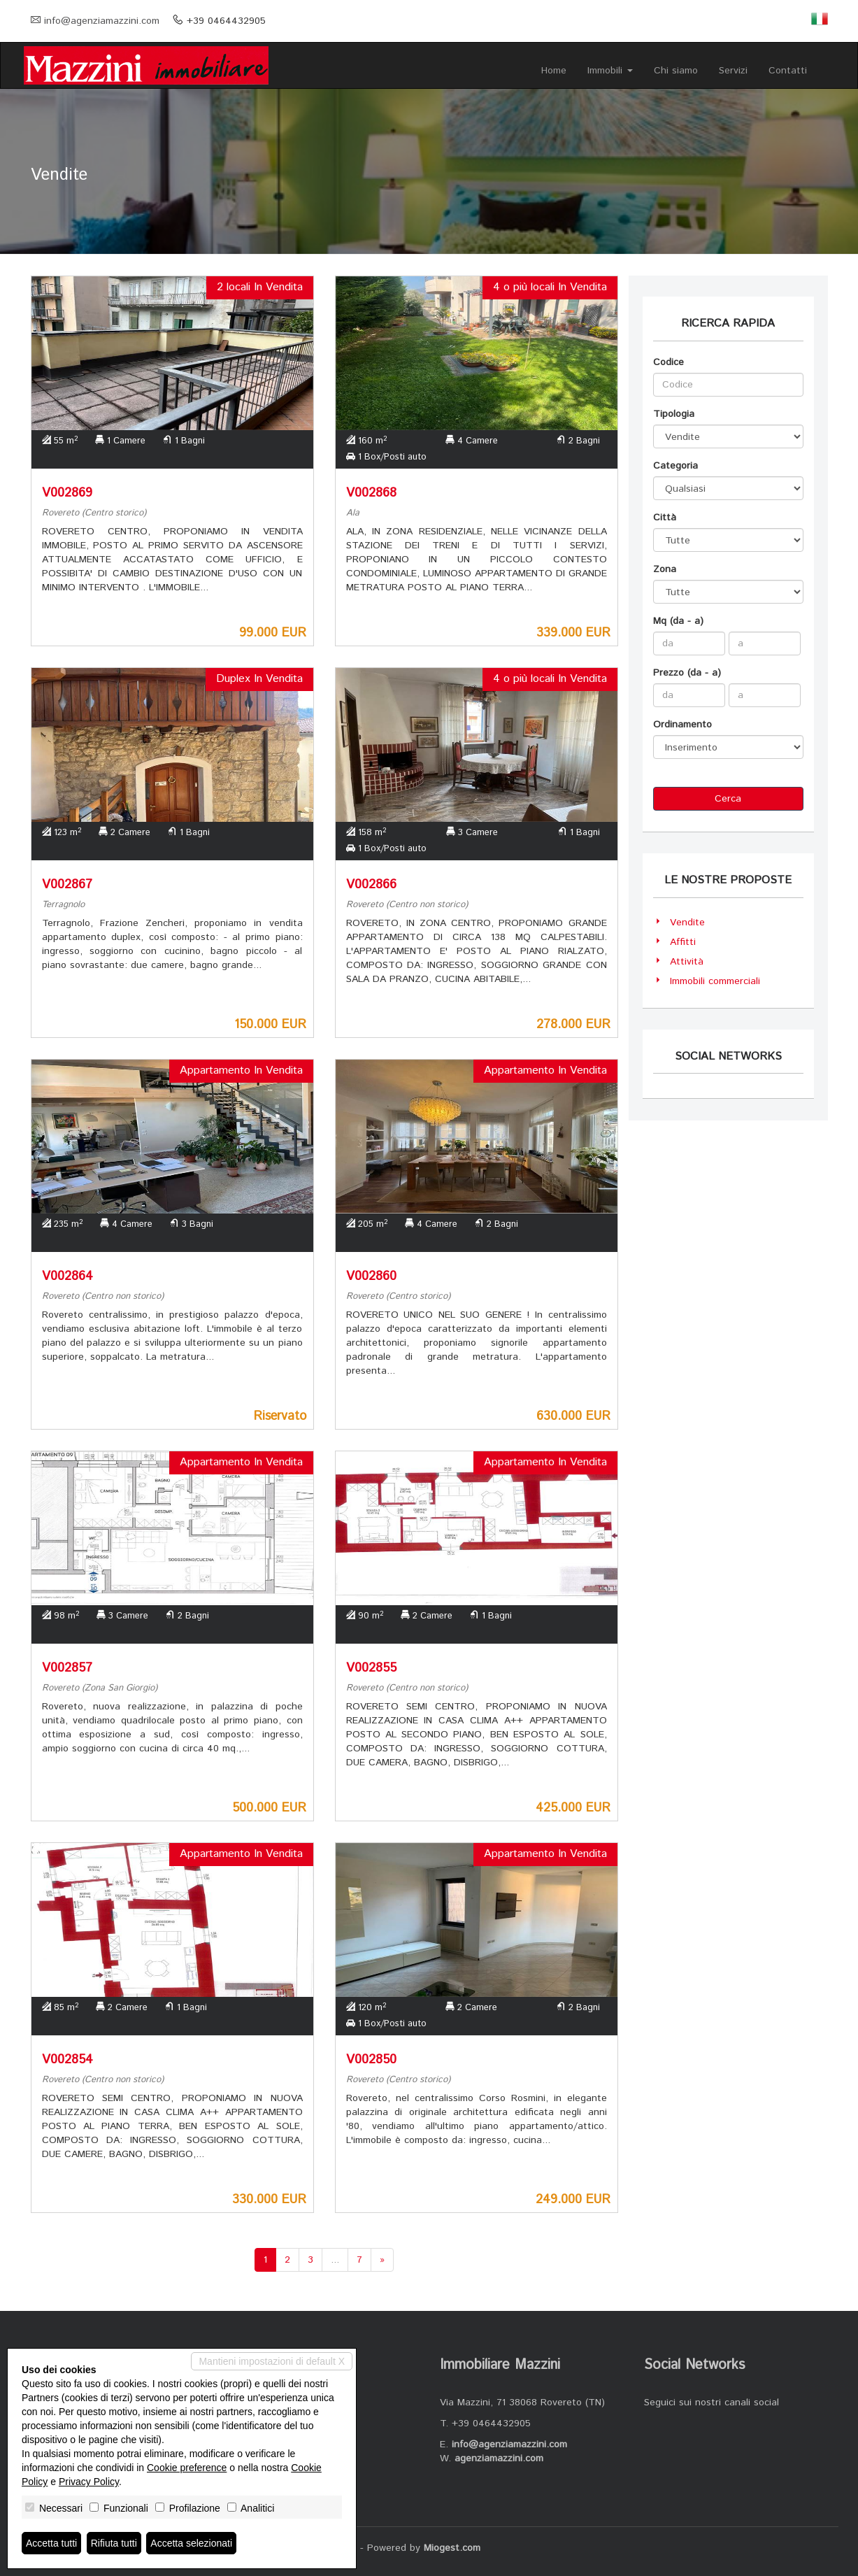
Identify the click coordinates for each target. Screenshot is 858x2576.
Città (664, 518)
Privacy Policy (89, 2481)
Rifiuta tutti (114, 2543)
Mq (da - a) (678, 621)
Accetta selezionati (191, 2543)
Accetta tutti (51, 2543)
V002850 (371, 2060)
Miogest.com (452, 2548)
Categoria (675, 466)
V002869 (67, 493)
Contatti (787, 71)
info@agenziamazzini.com (101, 21)
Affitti (683, 942)
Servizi (733, 71)
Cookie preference (187, 2467)
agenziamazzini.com (499, 2458)
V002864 (67, 1276)
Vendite (687, 923)
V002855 (371, 1668)
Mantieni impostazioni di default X (272, 2361)
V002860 (371, 1276)
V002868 (371, 493)
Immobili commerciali (715, 981)
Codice (668, 362)
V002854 (67, 2060)
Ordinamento (682, 725)
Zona (664, 569)
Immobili (610, 71)
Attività (686, 962)
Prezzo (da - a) (687, 673)
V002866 (371, 885)
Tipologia (673, 414)
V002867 (67, 885)
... (335, 2260)
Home (553, 71)
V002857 (67, 1668)
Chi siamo (676, 71)
